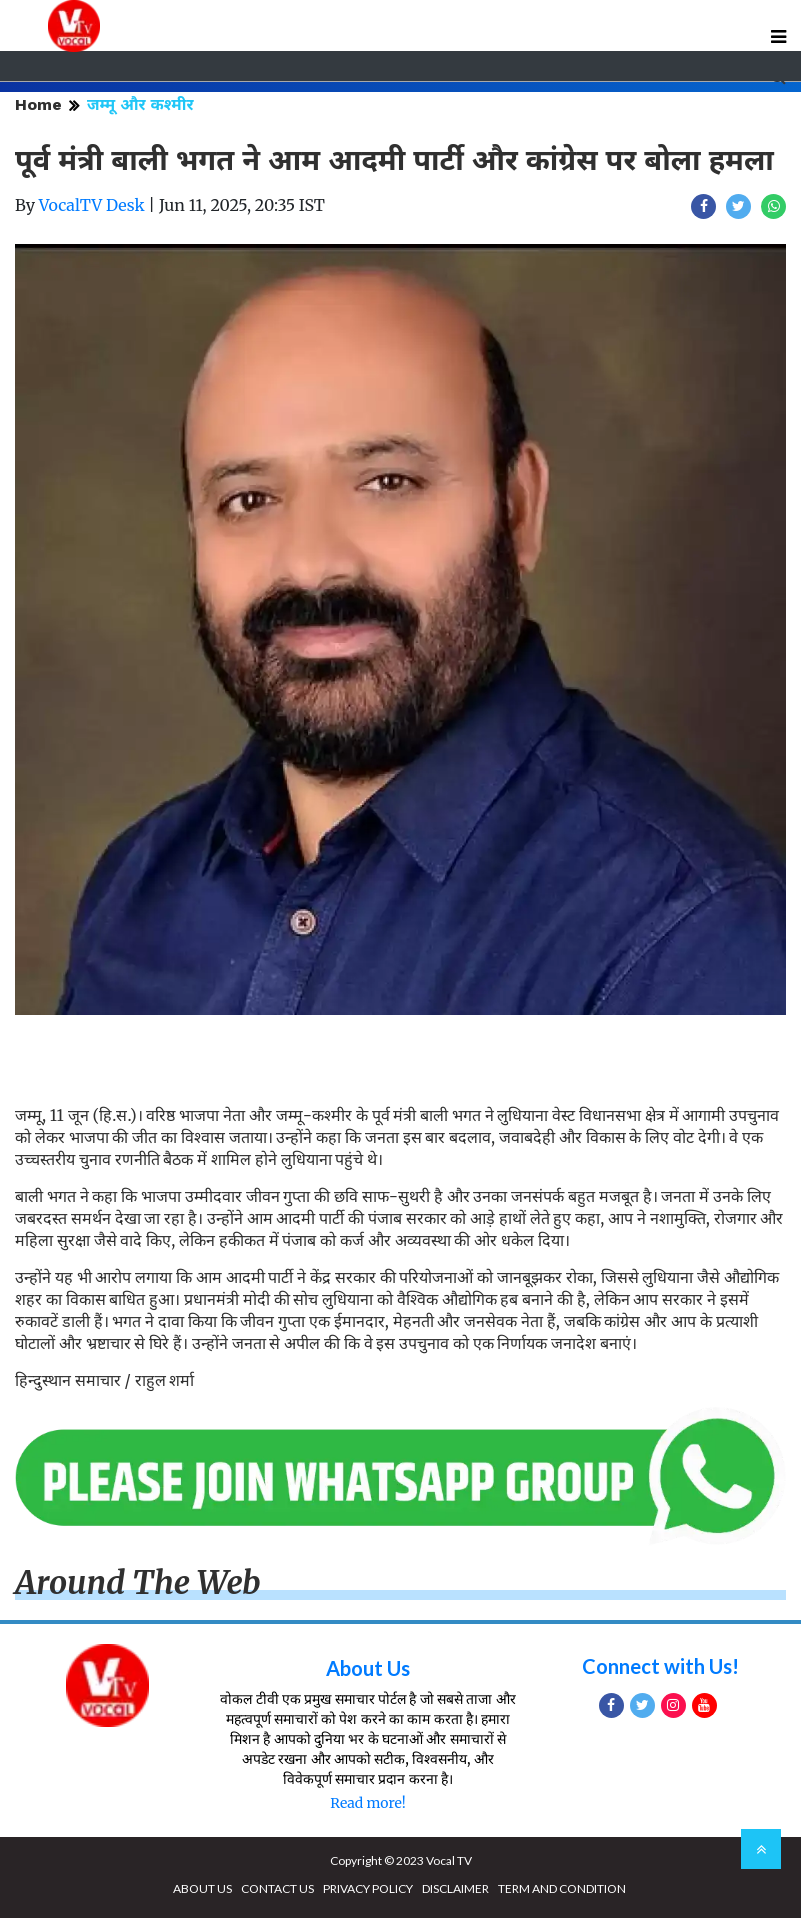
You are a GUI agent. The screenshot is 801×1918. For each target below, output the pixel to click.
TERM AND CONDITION (562, 1888)
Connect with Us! (660, 1666)
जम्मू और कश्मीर (140, 104)
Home (38, 104)
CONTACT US (277, 1888)
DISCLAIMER (455, 1888)
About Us (368, 1668)
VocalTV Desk (92, 205)
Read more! (367, 1803)
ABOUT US (202, 1888)
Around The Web (138, 1583)
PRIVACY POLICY (368, 1888)
